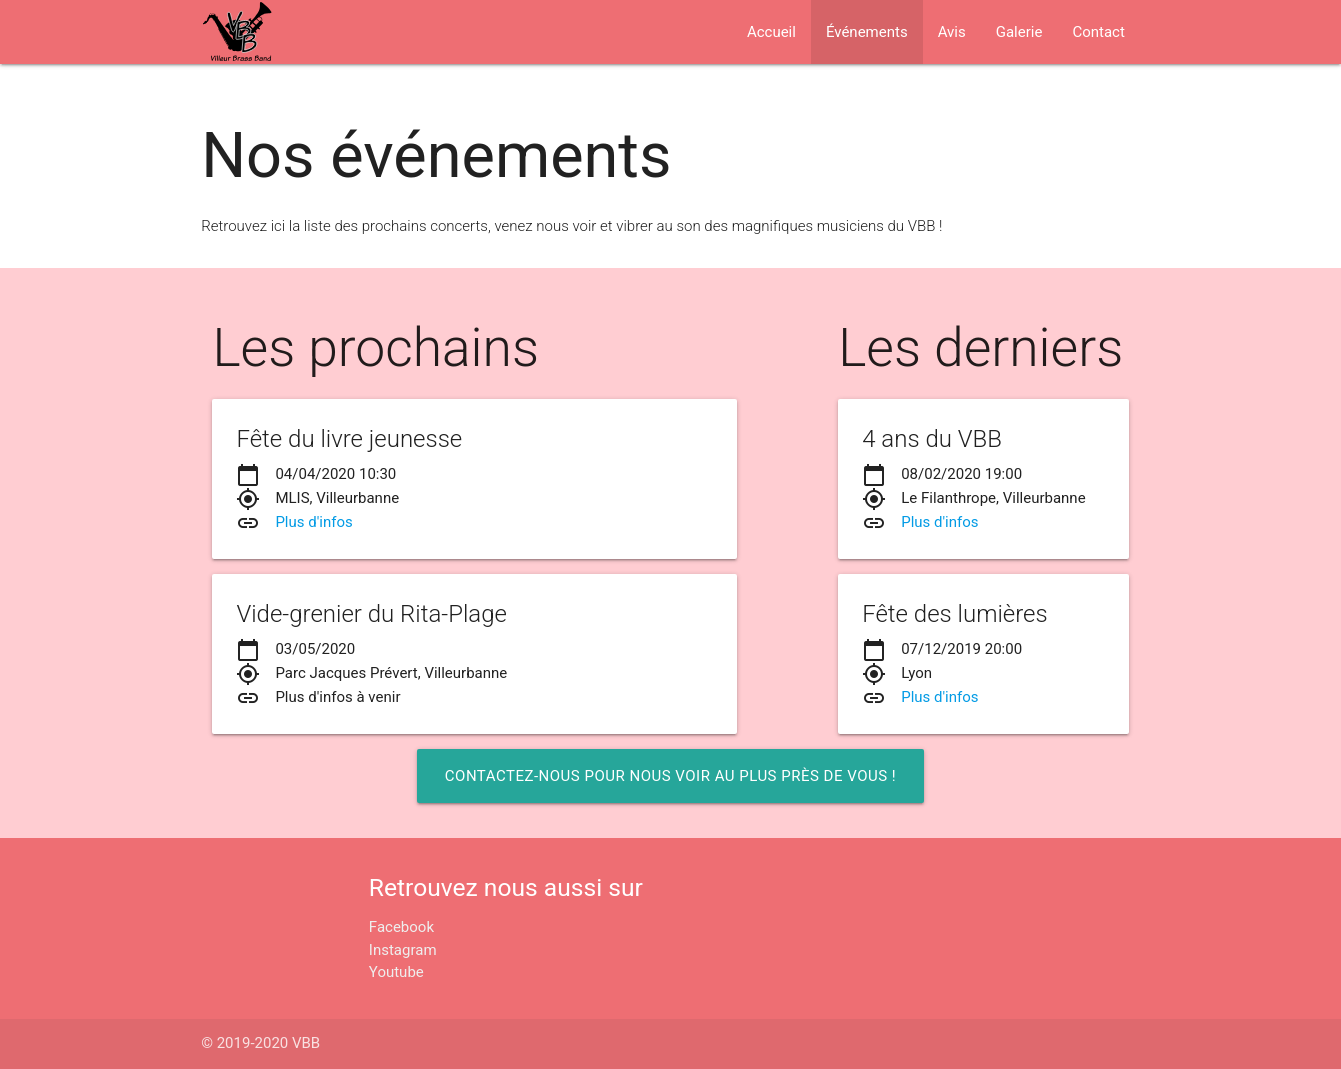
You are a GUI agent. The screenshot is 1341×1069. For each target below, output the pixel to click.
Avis (952, 32)
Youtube (396, 972)
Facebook (401, 927)
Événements (867, 32)
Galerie (1019, 32)
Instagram (403, 950)
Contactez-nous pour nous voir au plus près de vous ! (670, 776)
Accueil (771, 32)
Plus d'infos (313, 522)
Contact (1098, 32)
